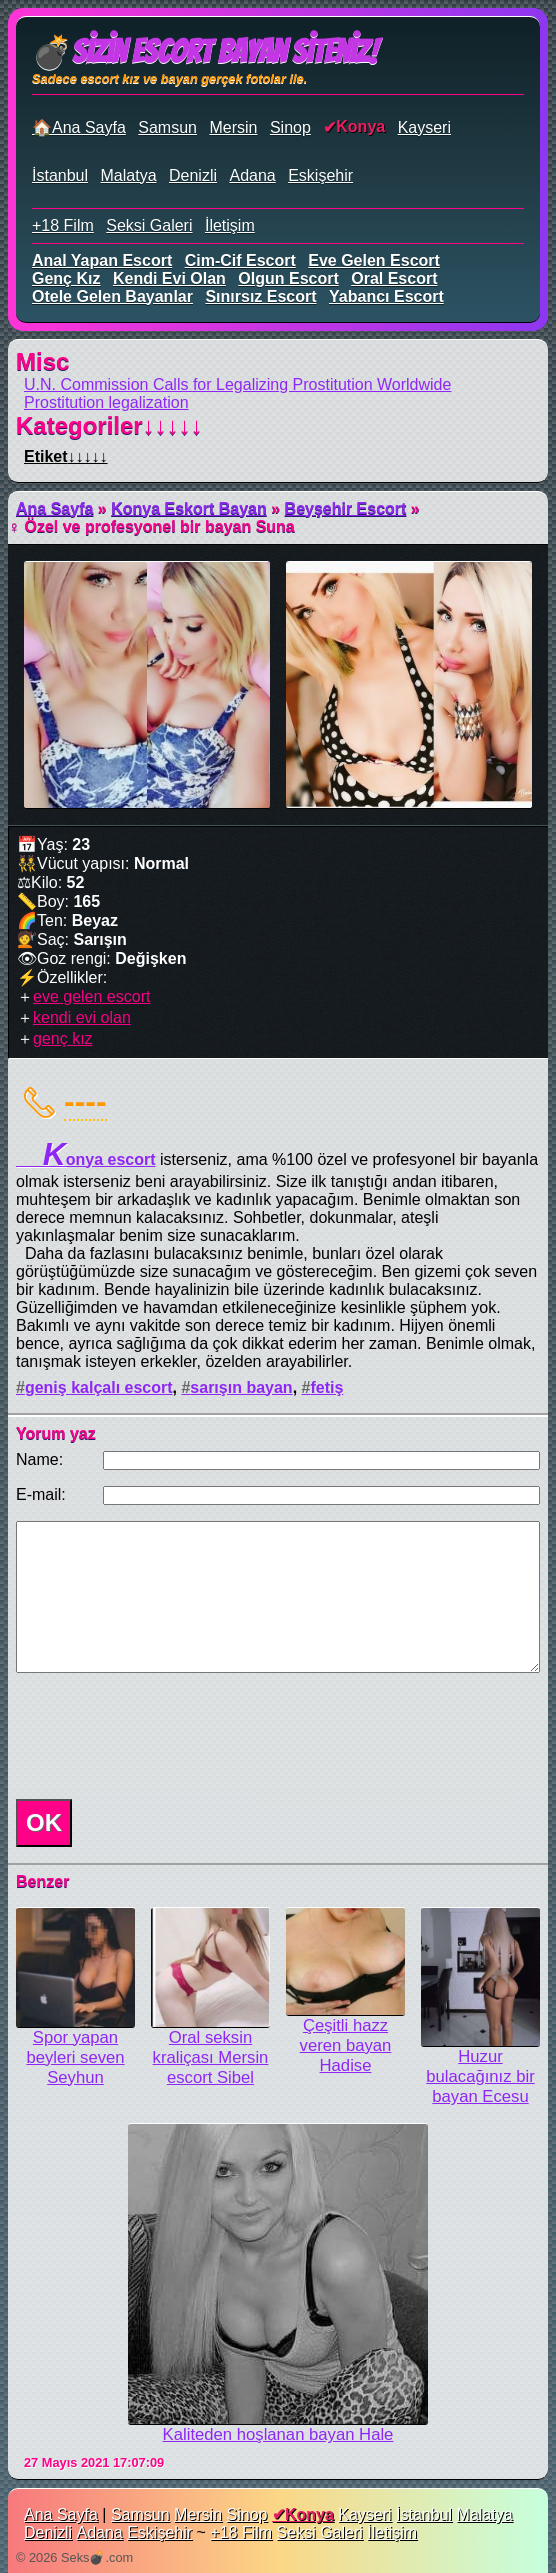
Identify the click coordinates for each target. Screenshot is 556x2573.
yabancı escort (386, 296)
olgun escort (288, 278)
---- (85, 1101)
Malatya (129, 175)
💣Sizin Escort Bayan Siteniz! (204, 52)
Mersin (233, 127)
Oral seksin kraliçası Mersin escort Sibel (211, 2057)
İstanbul (60, 175)
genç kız (66, 278)
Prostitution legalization (106, 402)
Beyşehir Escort (346, 508)
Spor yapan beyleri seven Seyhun (75, 2057)
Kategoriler (109, 425)
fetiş (326, 1387)
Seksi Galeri (149, 225)
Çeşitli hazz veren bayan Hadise (346, 2045)
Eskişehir (320, 175)
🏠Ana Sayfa (79, 127)
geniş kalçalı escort (99, 1387)
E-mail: (41, 1494)
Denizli (193, 175)
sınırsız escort (260, 296)
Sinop (290, 127)
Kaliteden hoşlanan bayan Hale (278, 2434)
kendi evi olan (169, 278)
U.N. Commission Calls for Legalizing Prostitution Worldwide (237, 384)
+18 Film (63, 225)
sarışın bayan (241, 1387)
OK (44, 1822)
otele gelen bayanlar (112, 296)
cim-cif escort (240, 260)
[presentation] (160, 1736)
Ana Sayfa (54, 508)
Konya (360, 126)
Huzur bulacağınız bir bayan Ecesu (480, 2076)
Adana (252, 175)
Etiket (66, 456)
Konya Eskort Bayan (189, 508)
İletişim (230, 225)
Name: (39, 1459)
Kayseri (424, 127)
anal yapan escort (102, 260)
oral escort (394, 278)
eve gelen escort (374, 260)
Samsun (167, 127)
